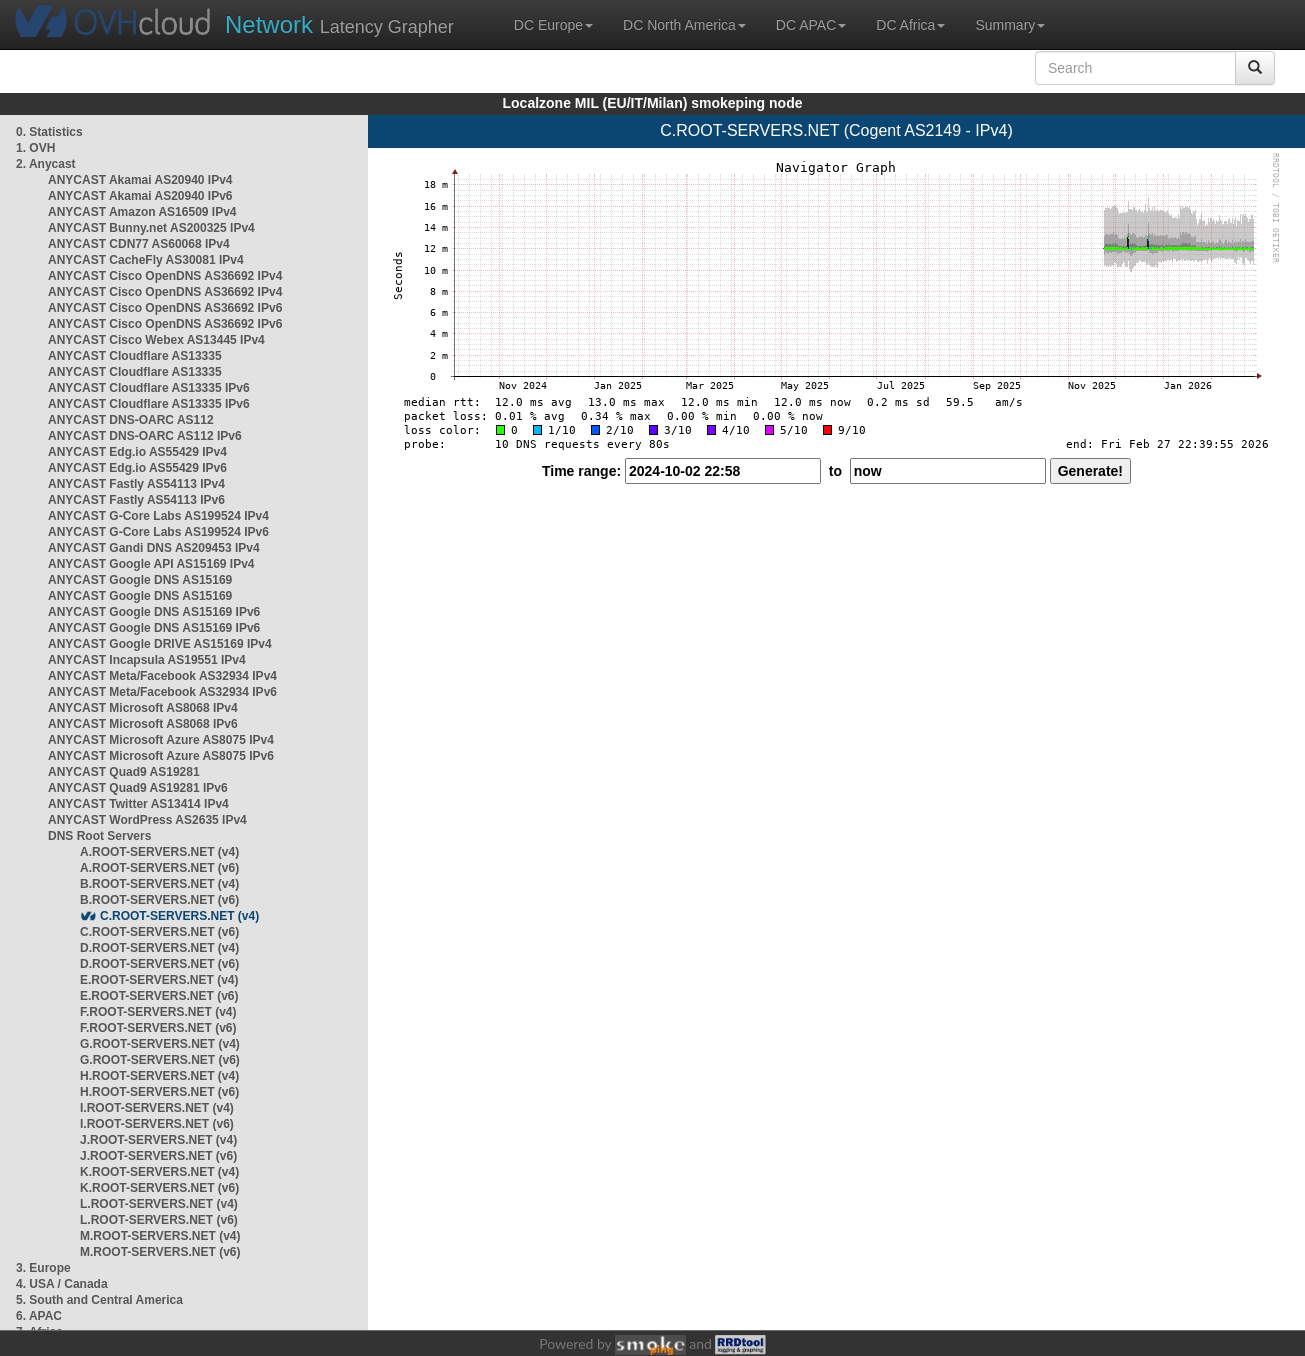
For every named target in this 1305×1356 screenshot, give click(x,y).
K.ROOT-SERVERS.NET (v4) (159, 1172)
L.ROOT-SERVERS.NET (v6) (159, 1220)
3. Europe (43, 1268)
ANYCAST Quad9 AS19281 (124, 772)
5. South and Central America (99, 1300)
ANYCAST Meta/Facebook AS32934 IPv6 (162, 692)
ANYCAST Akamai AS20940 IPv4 (140, 180)
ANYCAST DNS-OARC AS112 (131, 420)
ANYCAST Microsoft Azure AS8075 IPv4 (161, 740)
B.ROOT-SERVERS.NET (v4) (159, 884)
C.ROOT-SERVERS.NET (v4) (179, 916)
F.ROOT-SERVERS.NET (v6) (158, 1028)
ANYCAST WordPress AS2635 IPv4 (147, 820)
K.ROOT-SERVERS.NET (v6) (159, 1188)
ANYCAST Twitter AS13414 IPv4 (138, 804)
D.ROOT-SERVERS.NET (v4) (159, 948)
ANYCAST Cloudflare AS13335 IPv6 (149, 388)
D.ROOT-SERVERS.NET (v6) (159, 964)
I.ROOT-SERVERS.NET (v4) (157, 1108)
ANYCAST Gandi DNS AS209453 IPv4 (154, 548)
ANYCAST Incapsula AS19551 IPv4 (147, 660)
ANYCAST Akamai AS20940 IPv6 (140, 196)
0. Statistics (49, 132)
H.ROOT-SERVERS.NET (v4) (159, 1076)
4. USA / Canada (62, 1284)
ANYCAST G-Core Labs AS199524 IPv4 (158, 516)
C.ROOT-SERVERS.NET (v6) (159, 932)
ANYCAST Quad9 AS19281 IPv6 (138, 788)
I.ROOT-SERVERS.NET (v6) (157, 1124)
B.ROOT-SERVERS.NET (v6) (159, 900)
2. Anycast (46, 164)
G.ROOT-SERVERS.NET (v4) (160, 1044)
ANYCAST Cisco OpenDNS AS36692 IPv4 (165, 276)
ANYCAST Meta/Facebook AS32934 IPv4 (162, 676)
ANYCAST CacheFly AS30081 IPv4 (146, 260)
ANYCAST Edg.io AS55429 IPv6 (137, 468)
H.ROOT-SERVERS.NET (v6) (159, 1092)
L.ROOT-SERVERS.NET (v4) (159, 1204)
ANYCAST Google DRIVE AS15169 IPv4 (160, 644)
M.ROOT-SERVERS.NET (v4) (160, 1236)
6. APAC (39, 1316)
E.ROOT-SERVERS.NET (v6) (159, 996)
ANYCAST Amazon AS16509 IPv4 (142, 212)
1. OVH (35, 148)
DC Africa (910, 25)
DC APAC (811, 25)
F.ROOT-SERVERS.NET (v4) (158, 1012)
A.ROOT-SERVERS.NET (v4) (159, 852)
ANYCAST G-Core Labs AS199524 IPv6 (158, 532)
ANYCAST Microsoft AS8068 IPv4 (143, 708)
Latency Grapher (339, 24)
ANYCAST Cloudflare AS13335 (135, 356)
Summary (1010, 25)
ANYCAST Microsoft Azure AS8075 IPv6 (161, 756)
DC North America (684, 25)
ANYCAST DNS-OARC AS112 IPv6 (145, 436)
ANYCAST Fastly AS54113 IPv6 (136, 500)
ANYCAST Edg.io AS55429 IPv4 (137, 452)
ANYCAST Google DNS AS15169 (140, 580)
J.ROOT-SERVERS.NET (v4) (158, 1140)
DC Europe (553, 25)
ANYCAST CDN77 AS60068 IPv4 (139, 244)
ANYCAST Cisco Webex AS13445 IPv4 (156, 340)
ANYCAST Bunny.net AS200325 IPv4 (151, 228)
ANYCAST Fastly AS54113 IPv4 (136, 484)
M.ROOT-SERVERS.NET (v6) (160, 1252)
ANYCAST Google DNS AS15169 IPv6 (154, 612)
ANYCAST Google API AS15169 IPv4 (151, 564)
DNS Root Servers (99, 836)
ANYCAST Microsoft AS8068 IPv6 (143, 724)
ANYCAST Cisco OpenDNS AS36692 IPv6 (165, 308)
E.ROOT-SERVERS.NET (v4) (159, 980)
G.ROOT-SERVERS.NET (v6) (160, 1060)
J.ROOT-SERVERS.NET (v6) (158, 1156)
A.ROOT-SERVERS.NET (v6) (159, 868)
